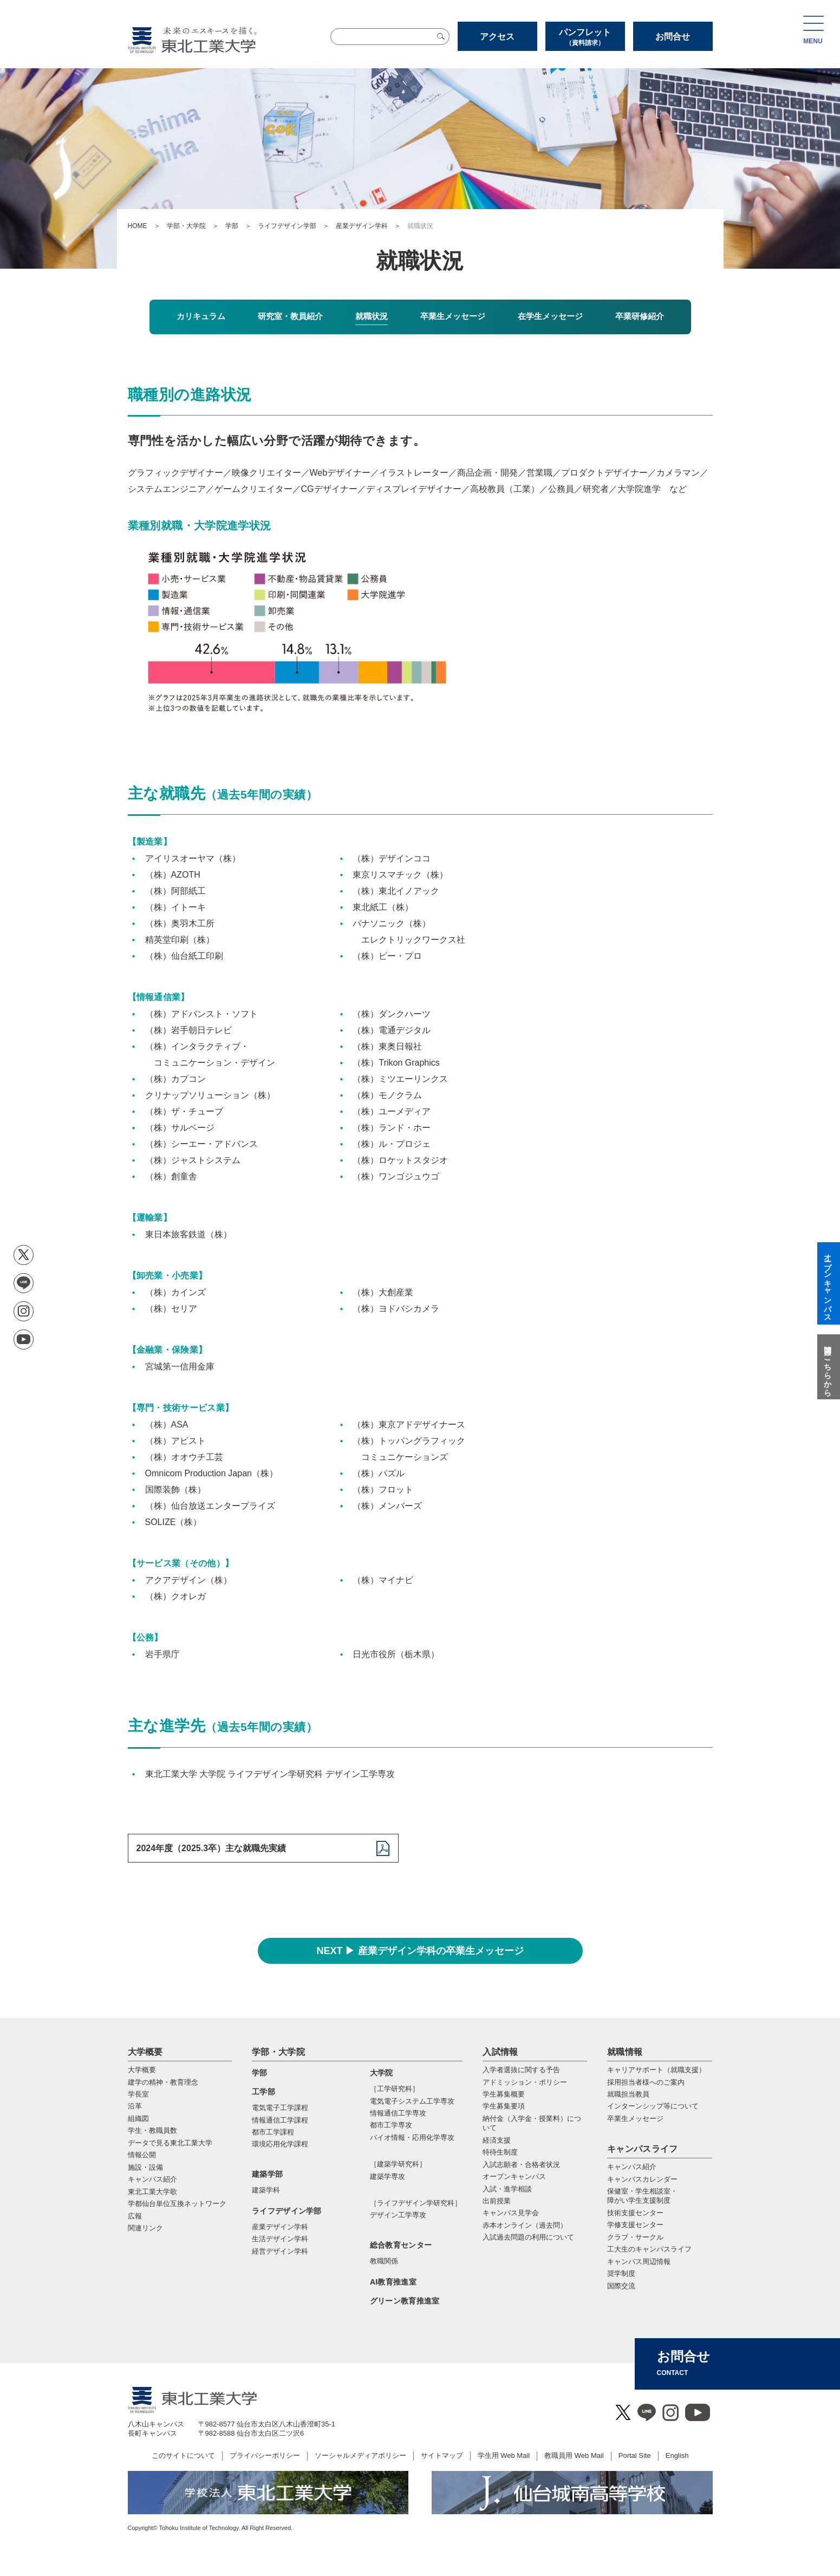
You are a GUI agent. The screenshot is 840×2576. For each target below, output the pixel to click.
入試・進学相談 (507, 2189)
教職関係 (384, 2261)
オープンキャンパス (514, 2176)
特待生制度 (500, 2152)
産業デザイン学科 (362, 226)
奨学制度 (621, 2273)
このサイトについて (183, 2455)
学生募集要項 (504, 2106)
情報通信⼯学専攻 (398, 2113)
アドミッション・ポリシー (525, 2082)
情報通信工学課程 (280, 2120)
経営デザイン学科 (280, 2251)
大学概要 (145, 2051)
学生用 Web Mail (504, 2455)
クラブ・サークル (635, 2237)
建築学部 (267, 2174)
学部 (231, 226)
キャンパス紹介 (631, 2167)
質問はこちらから (827, 1367)
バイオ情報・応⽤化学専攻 (412, 2137)
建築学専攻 (387, 2176)
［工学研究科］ (394, 2089)
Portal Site (634, 2455)
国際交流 (621, 2286)
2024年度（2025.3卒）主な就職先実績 (211, 1848)
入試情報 (500, 2051)
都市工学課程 (273, 2132)
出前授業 (497, 2201)
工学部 (263, 2091)
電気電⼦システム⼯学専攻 (412, 2101)
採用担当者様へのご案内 (646, 2082)
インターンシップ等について (653, 2106)
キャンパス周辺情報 (638, 2261)
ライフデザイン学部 (287, 226)
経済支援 (497, 2140)
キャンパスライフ (642, 2148)
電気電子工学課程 (280, 2108)
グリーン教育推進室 (405, 2300)
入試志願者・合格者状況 (521, 2164)
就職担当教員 (628, 2094)
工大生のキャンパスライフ (649, 2249)
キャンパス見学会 (511, 2213)
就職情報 (624, 2051)
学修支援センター (635, 2225)
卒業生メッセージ (635, 2118)
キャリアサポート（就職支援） (656, 2070)
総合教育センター (401, 2245)
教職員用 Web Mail (574, 2455)
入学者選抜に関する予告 (521, 2070)
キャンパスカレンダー (642, 2179)
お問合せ (672, 36)
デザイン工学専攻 (398, 2215)
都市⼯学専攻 (391, 2125)
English (677, 2455)
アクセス (497, 36)
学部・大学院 (186, 226)
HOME (137, 226)
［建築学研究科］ (398, 2164)
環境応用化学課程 (280, 2144)
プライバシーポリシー (265, 2455)
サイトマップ (442, 2455)
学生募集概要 (504, 2094)
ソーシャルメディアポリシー (360, 2455)
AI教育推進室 (393, 2281)
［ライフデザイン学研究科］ (415, 2203)
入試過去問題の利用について (528, 2237)
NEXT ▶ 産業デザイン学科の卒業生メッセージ (419, 1950)
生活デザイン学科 (280, 2239)
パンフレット (585, 37)
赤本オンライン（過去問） (525, 2225)
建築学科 (266, 2190)
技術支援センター (635, 2213)
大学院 (381, 2072)
